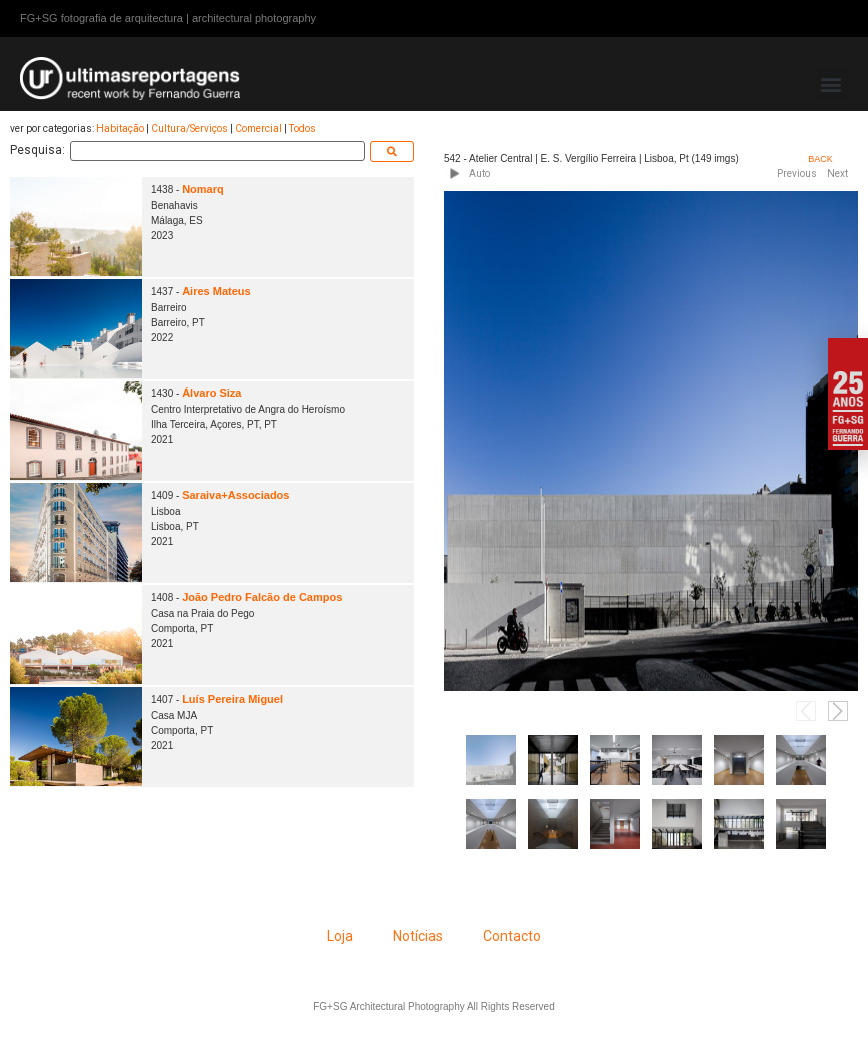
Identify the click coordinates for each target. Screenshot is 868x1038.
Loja (340, 936)
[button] (831, 83)
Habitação (120, 128)
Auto (479, 173)
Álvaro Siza (212, 393)
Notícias (418, 936)
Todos (302, 128)
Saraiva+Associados (236, 495)
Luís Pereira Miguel (233, 699)
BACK (820, 159)
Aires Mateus (217, 291)
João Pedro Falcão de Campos (263, 597)
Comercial (258, 128)
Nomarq (204, 189)
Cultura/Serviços (189, 128)
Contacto (512, 936)
